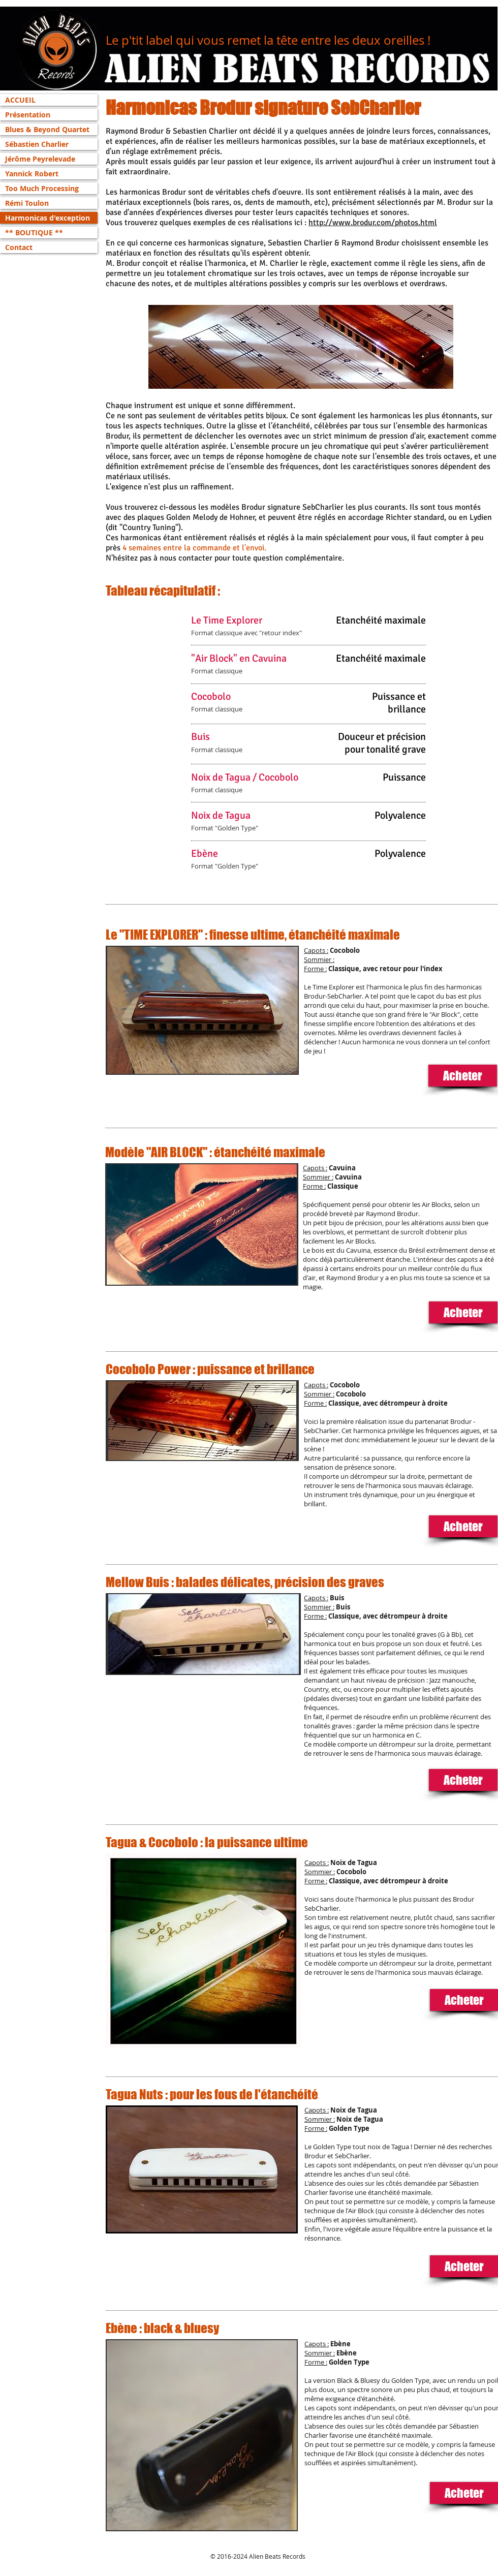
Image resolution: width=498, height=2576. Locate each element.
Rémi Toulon (27, 203)
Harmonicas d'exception (47, 218)
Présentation (27, 114)
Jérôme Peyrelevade (40, 159)
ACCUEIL (20, 100)
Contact (19, 247)
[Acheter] (462, 1076)
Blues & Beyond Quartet (47, 129)
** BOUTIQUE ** (34, 232)
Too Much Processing (42, 188)
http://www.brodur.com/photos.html (372, 223)
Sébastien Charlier (37, 144)
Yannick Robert (31, 173)
